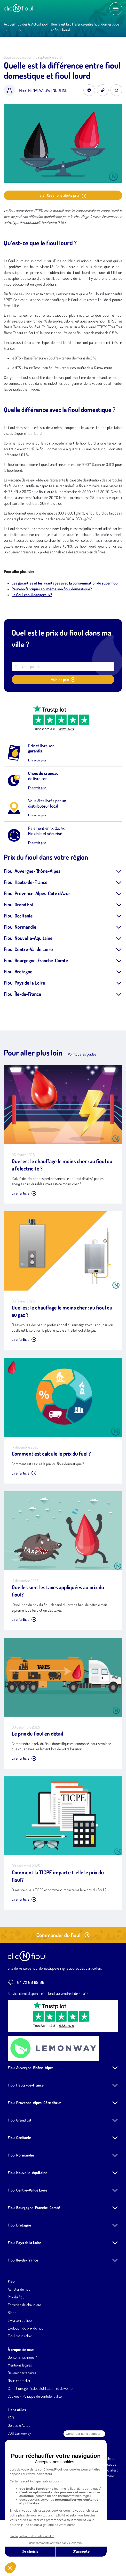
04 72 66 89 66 (26, 1982)
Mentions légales (20, 2365)
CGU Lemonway (19, 2433)
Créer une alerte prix (63, 195)
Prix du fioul (16, 2297)
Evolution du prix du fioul (26, 2328)
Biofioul (13, 2312)
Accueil (9, 24)
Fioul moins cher (20, 2335)
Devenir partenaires (22, 2372)
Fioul (44, 24)
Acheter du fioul (19, 2289)
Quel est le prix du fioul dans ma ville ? (61, 638)
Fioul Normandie (20, 927)
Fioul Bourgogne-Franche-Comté (36, 960)
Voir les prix (63, 679)
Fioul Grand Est (18, 904)
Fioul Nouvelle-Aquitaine (28, 938)
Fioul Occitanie (18, 915)
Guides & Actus (28, 24)
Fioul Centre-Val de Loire (28, 949)
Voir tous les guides (82, 1054)
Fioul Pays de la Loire (24, 982)
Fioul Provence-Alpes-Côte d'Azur (37, 893)
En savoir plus (37, 760)
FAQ (11, 2417)
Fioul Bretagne (18, 971)
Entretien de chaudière (24, 2304)
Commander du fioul (63, 1934)
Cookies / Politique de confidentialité (35, 2396)
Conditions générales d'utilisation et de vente (40, 2388)
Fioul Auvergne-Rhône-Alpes (32, 871)
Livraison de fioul (20, 2320)
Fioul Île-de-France (22, 994)
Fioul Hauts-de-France (25, 882)
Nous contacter (19, 2380)
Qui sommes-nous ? (22, 2357)
